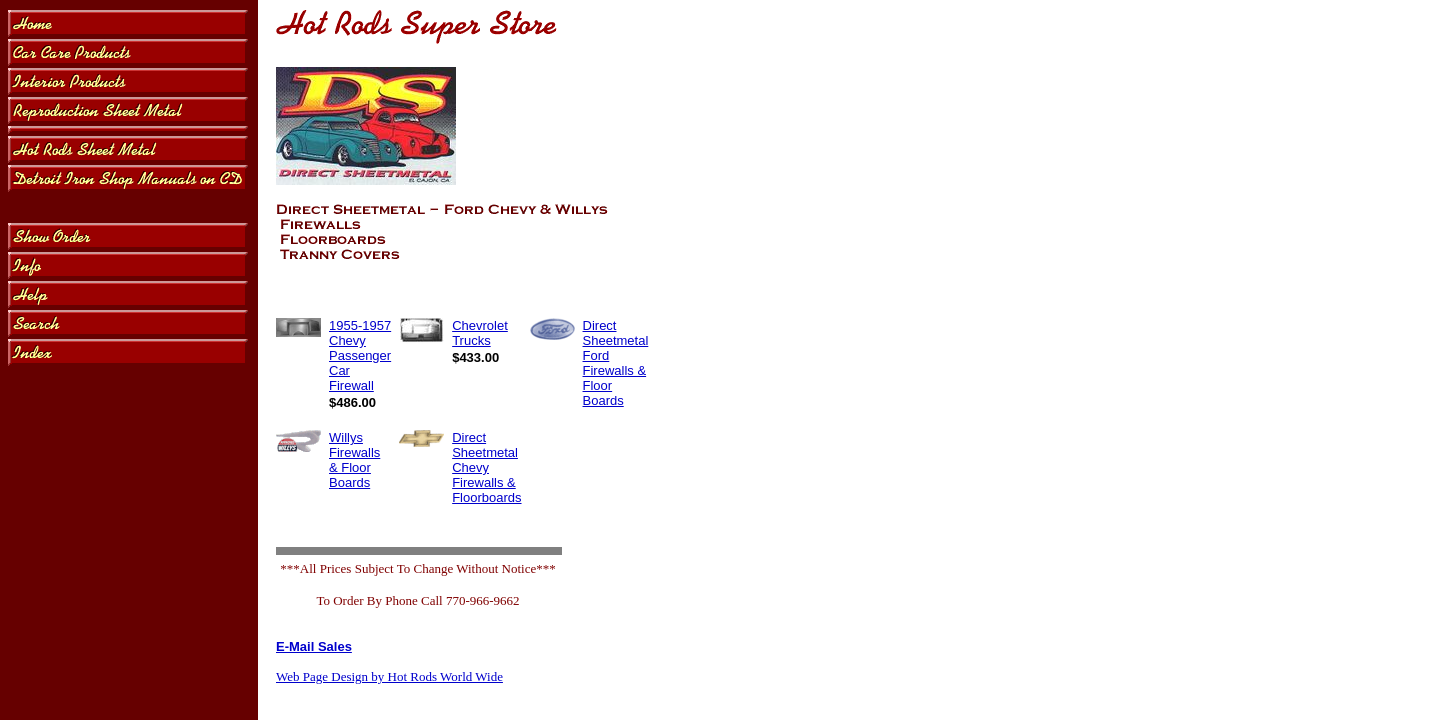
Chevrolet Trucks (480, 333)
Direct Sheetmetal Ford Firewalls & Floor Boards (616, 363)
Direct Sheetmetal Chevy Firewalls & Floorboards (486, 467)
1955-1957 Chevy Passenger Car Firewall (360, 355)
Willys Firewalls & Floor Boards (354, 460)
